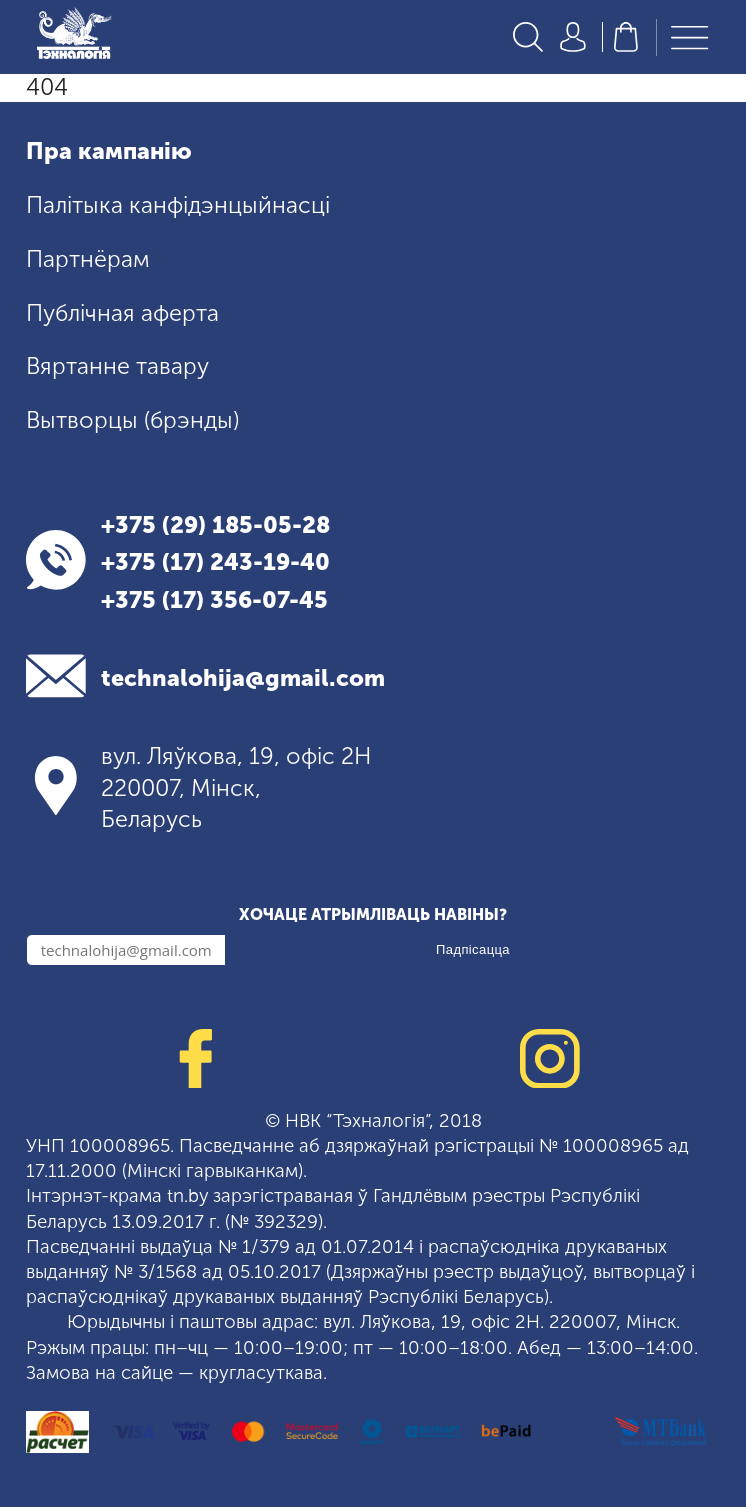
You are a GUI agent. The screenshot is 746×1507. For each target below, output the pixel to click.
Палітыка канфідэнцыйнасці (178, 205)
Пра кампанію (109, 151)
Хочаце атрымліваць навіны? (373, 914)
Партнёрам (88, 259)
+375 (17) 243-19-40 (215, 562)
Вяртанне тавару (117, 366)
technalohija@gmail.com (243, 678)
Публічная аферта (122, 313)
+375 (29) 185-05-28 (215, 525)
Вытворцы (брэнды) (132, 420)
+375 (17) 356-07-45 (214, 600)
